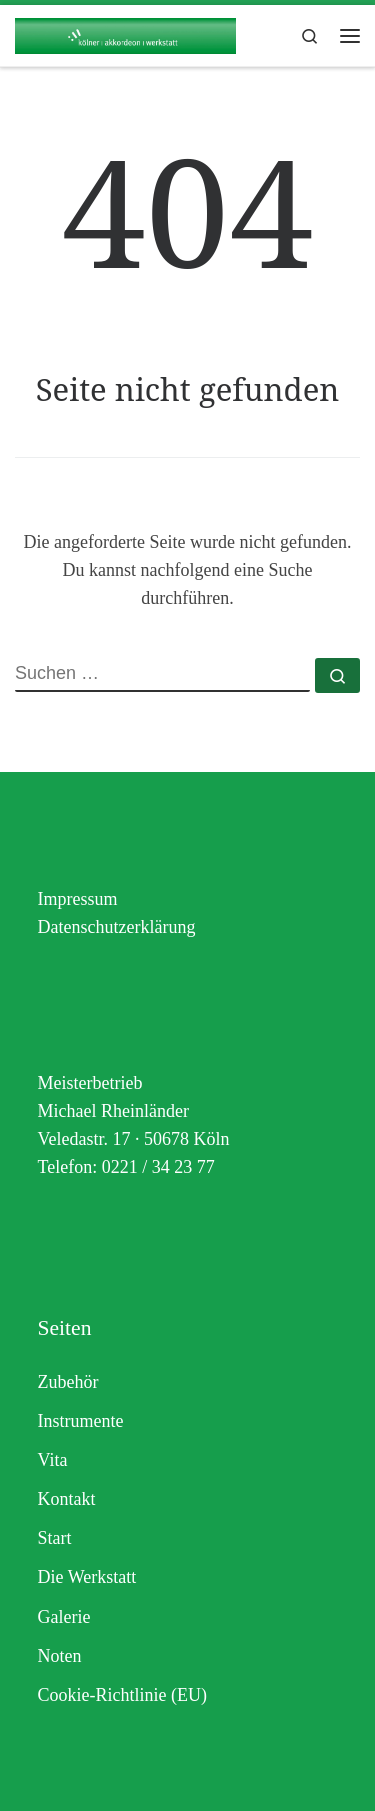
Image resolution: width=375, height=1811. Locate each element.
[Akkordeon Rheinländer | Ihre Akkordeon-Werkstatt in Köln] (125, 33)
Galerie (64, 1617)
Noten (60, 1656)
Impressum (78, 899)
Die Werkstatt (87, 1577)
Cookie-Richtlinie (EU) (122, 1695)
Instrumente (81, 1421)
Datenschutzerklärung (117, 927)
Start (55, 1538)
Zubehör (68, 1382)
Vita (53, 1460)
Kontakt (67, 1499)
